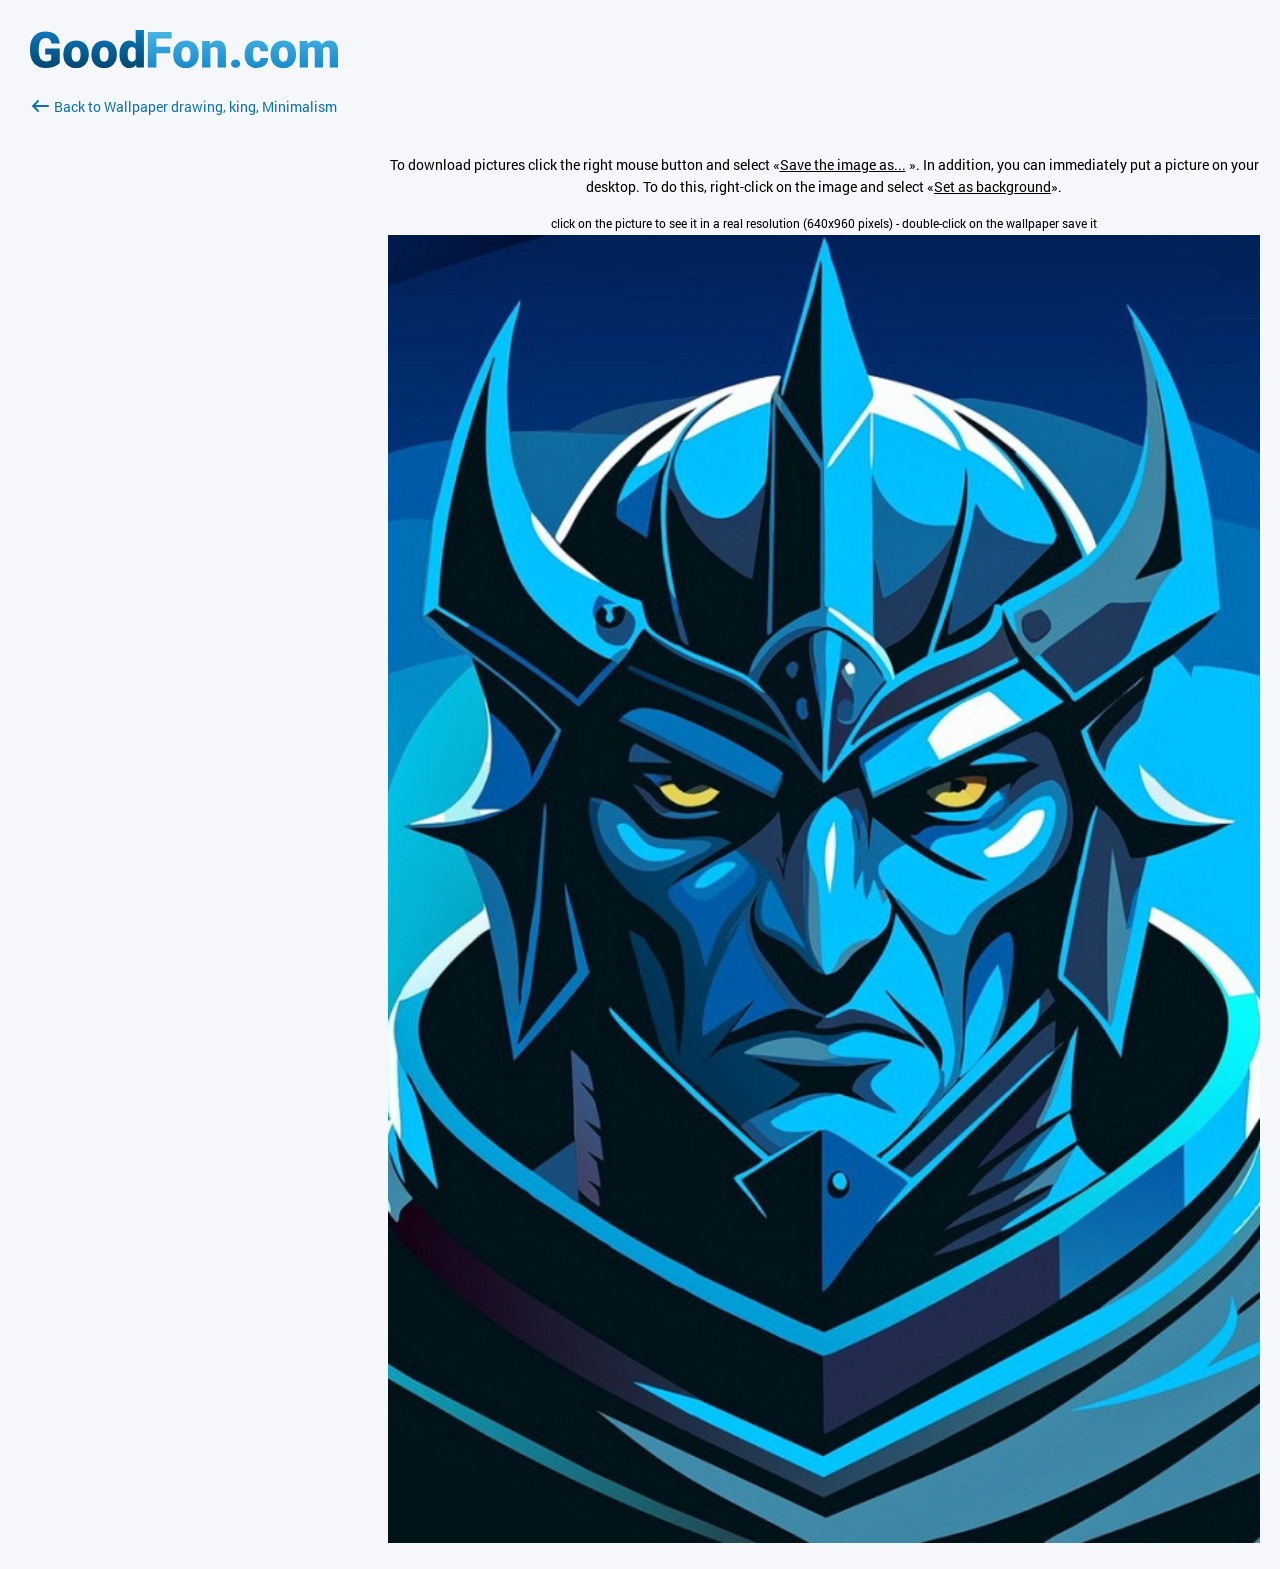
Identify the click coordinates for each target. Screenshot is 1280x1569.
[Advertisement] (184, 355)
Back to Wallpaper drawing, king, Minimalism (184, 106)
